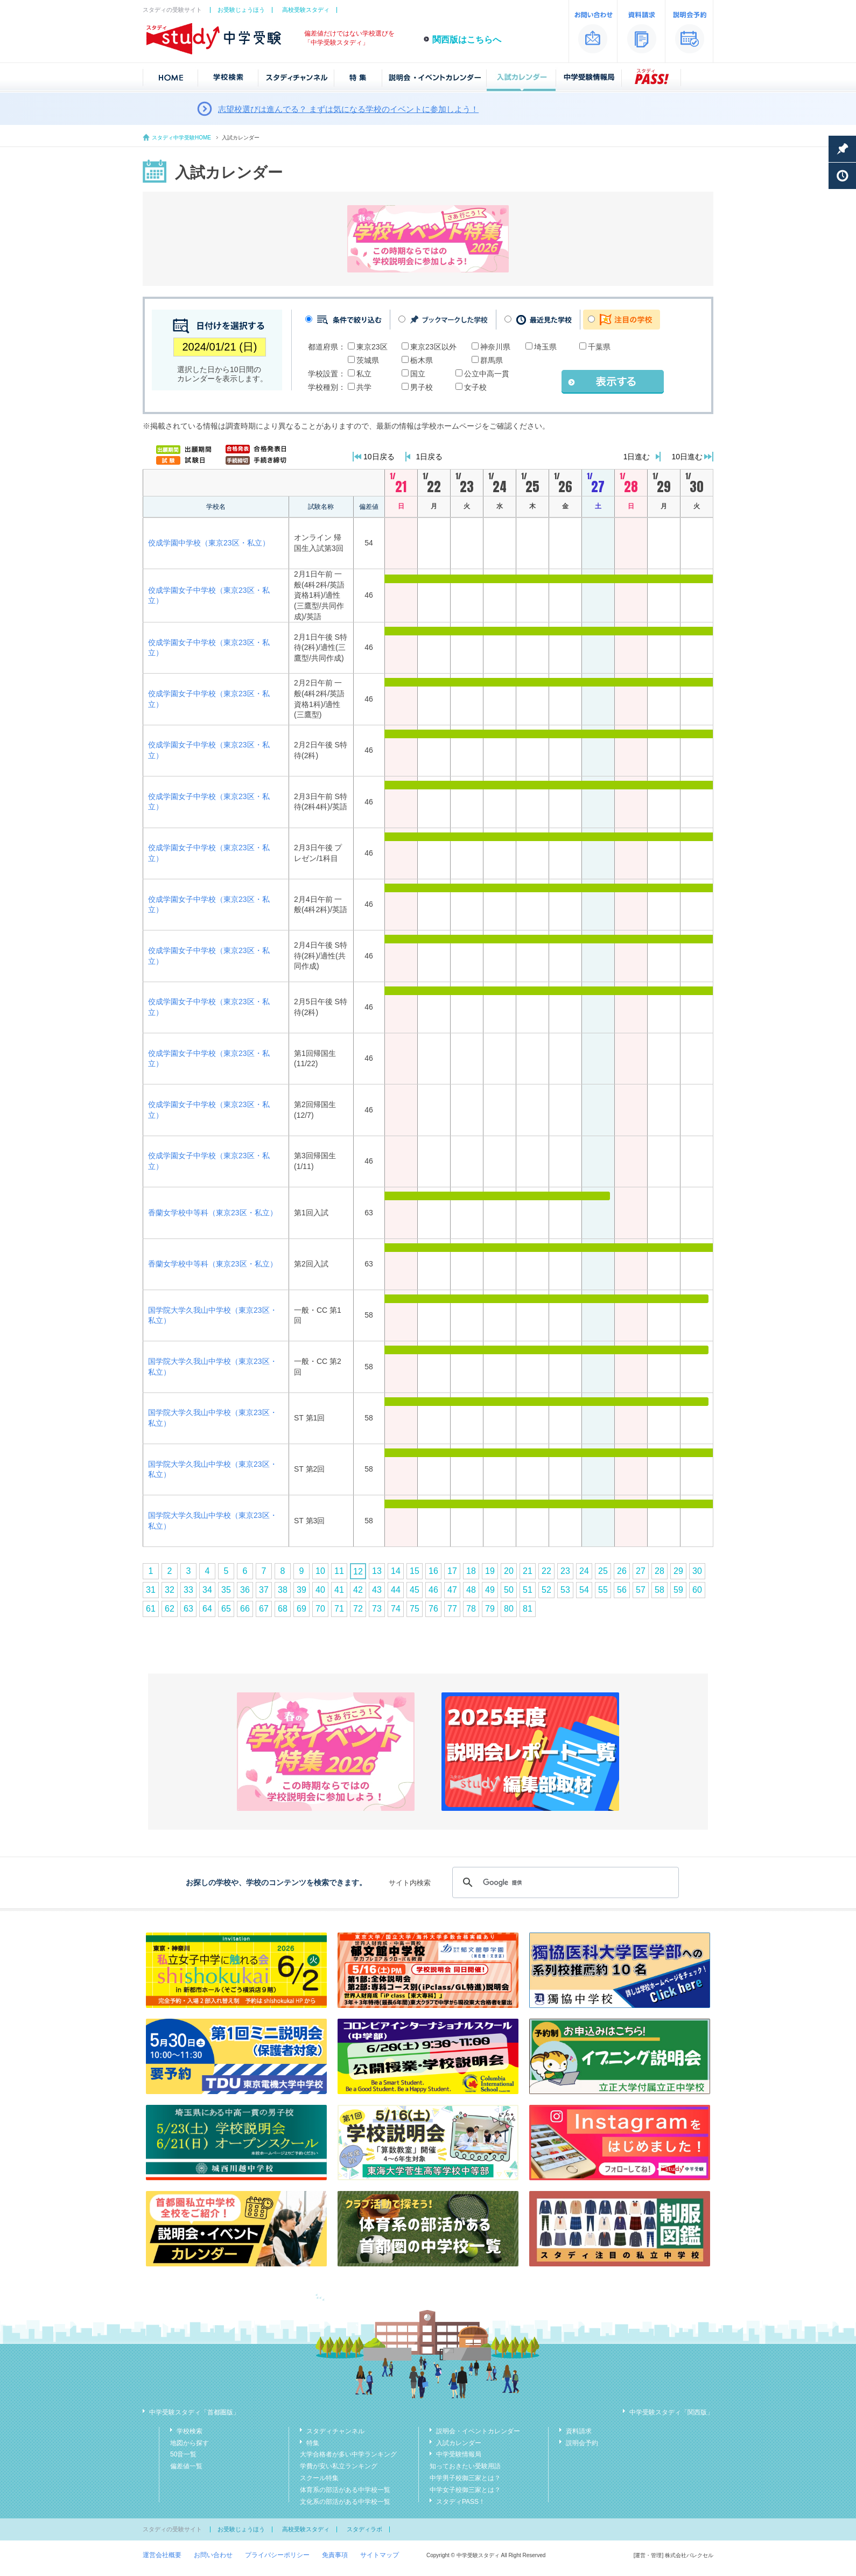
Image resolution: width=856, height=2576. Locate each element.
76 (433, 1608)
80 (509, 1608)
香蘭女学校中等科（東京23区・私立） (212, 1212)
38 (282, 1589)
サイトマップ (379, 2555)
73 (377, 1608)
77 (452, 1608)
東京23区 (372, 346)
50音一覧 (183, 2454)
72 (358, 1608)
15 (414, 1571)
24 (584, 1571)
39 (301, 1589)
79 (490, 1608)
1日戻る (429, 456)
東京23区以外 (433, 346)
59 (678, 1589)
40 (320, 1589)
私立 (363, 373)
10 (320, 1571)
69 (301, 1608)
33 (188, 1589)
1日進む (636, 456)
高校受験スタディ (305, 9)
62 (169, 1608)
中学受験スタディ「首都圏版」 (194, 2412)
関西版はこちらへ (466, 39)
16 (433, 1571)
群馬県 (491, 360)
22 (546, 1571)
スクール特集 (319, 2478)
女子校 (475, 387)
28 (659, 1571)
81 (527, 1608)
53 (565, 1589)
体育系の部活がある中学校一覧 (345, 2490)
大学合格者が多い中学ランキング (348, 2454)
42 (358, 1589)
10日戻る (379, 456)
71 (339, 1608)
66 (245, 1608)
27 (640, 1571)
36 (245, 1589)
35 (226, 1589)
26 (622, 1571)
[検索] (564, 1882)
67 (264, 1608)
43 (377, 1589)
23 (565, 1571)
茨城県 (367, 360)
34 (207, 1589)
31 (151, 1589)
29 (678, 1571)
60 (697, 1589)
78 (471, 1608)
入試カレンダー (458, 2443)
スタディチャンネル (335, 2431)
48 (471, 1589)
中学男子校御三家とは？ (465, 2478)
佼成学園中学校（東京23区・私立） (209, 542)
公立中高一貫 (486, 373)
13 (377, 1571)
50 (509, 1589)
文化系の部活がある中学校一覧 (345, 2501)
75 (414, 1608)
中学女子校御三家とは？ (465, 2490)
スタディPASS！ (460, 2501)
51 (527, 1589)
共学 (363, 387)
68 (282, 1608)
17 (452, 1571)
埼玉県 (545, 346)
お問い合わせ (213, 2555)
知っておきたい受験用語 (465, 2466)
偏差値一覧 (186, 2466)
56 (622, 1589)
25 (603, 1571)
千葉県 (599, 346)
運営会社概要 (162, 2555)
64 (207, 1608)
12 (358, 1571)
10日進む (687, 456)
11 (339, 1571)
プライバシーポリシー (277, 2555)
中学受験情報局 (458, 2454)
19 (490, 1571)
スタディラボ (364, 2529)
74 (396, 1608)
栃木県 (421, 360)
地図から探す (189, 2443)
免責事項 (335, 2555)
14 (396, 1571)
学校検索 (189, 2431)
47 (452, 1589)
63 (188, 1608)
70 (320, 1608)
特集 (312, 2443)
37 (264, 1589)
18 (471, 1571)
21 (527, 1571)
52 (546, 1589)
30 (697, 1571)
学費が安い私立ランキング (338, 2466)
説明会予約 (582, 2443)
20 (509, 1571)
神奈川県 (495, 346)
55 (603, 1589)
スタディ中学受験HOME (181, 138)
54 (584, 1589)
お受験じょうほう (241, 9)
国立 (417, 373)
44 (396, 1589)
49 (490, 1589)
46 (433, 1589)
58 (659, 1589)
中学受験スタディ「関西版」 (671, 2412)
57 (640, 1589)
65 (226, 1608)
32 (169, 1589)
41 (339, 1589)
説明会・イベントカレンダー (478, 2431)
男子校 (421, 387)
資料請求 (579, 2431)
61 (151, 1608)
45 (414, 1589)
